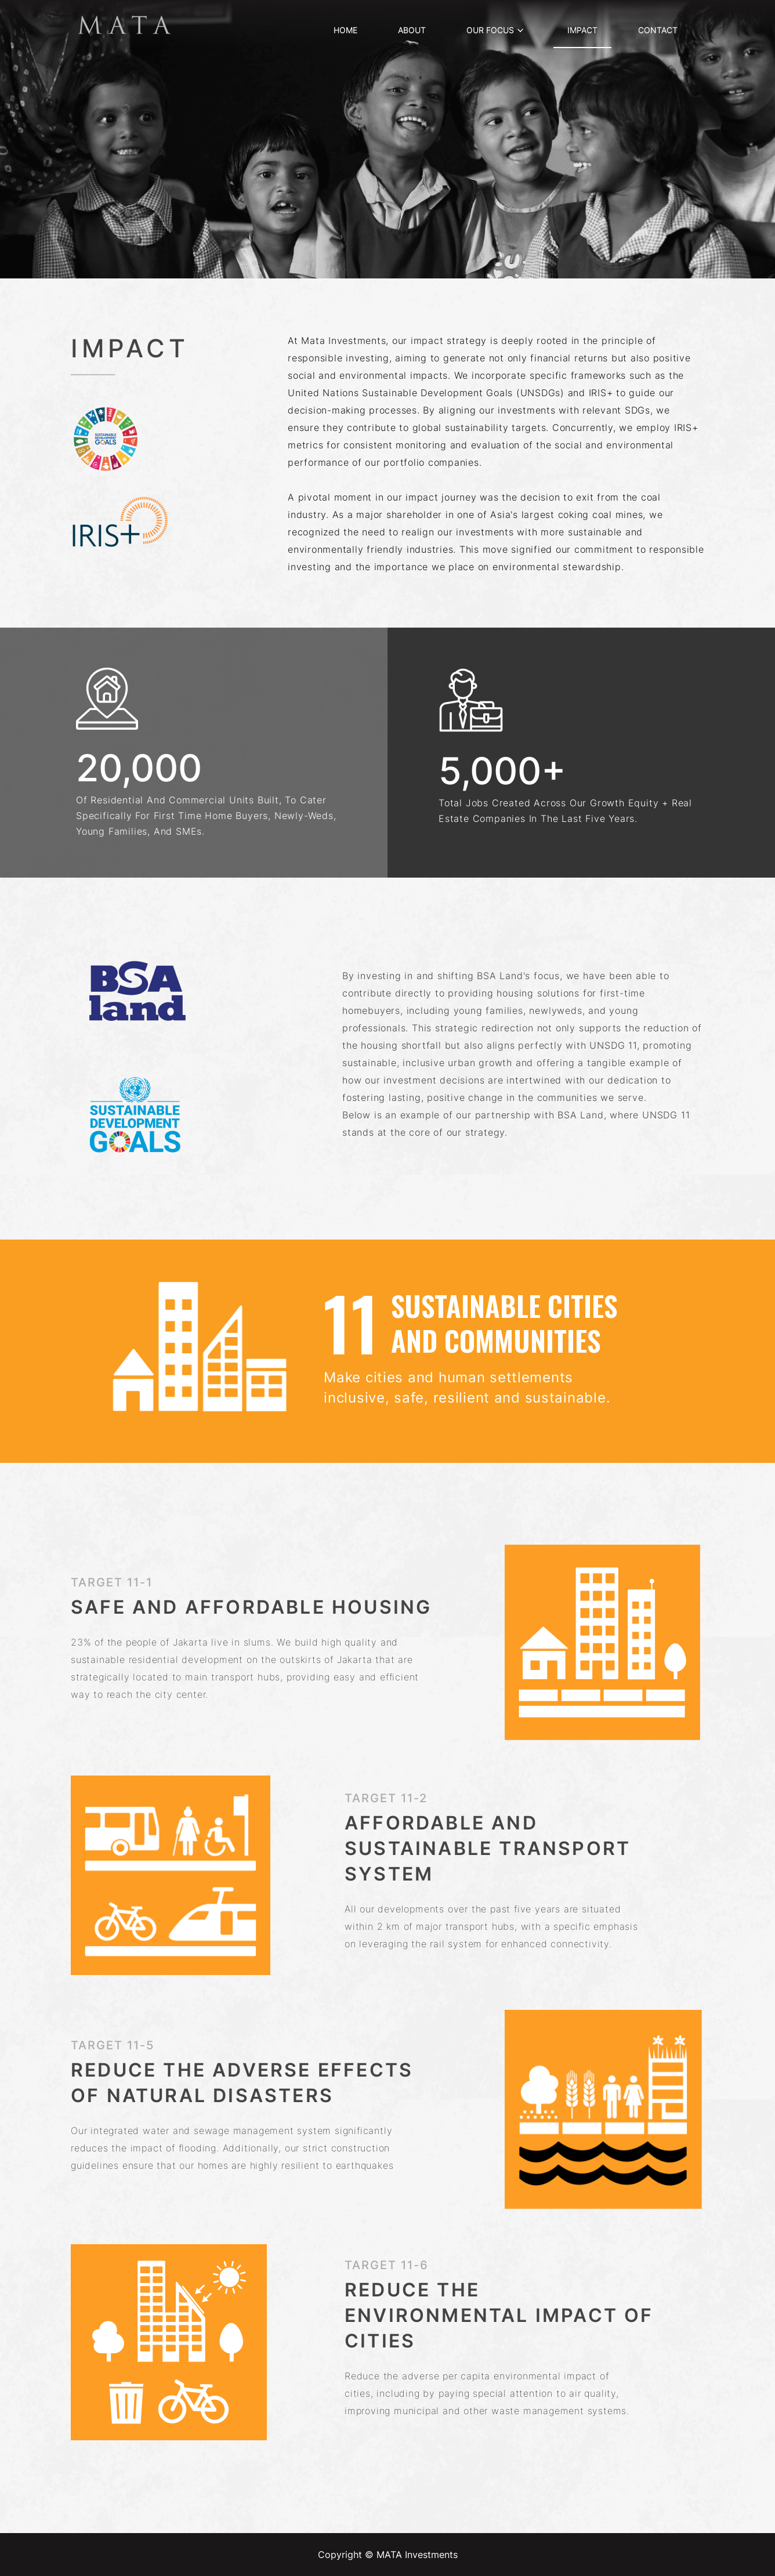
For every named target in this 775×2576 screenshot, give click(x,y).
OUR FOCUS (495, 30)
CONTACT (658, 30)
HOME (345, 30)
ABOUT (412, 30)
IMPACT (582, 30)
